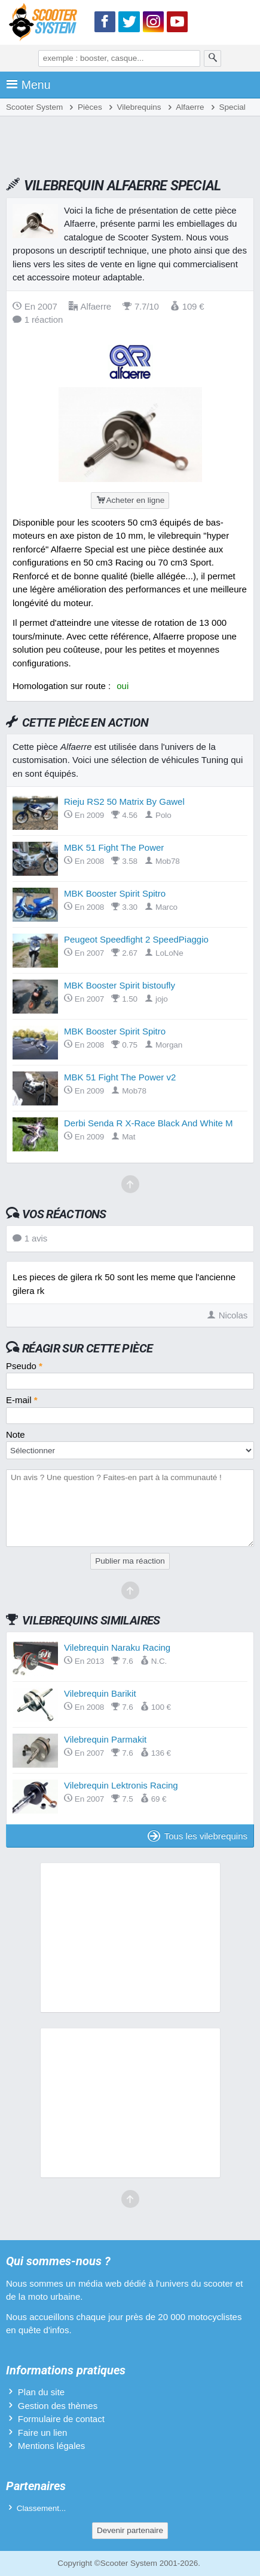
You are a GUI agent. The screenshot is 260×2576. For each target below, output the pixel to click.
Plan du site (41, 2392)
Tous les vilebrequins (197, 1836)
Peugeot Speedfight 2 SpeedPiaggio (136, 939)
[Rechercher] (213, 58)
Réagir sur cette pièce (87, 1348)
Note (15, 1434)
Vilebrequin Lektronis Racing (121, 1785)
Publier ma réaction (129, 1560)
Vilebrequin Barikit (100, 1693)
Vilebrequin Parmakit (105, 1739)
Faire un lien (43, 2432)
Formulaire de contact (61, 2419)
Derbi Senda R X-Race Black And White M (148, 1123)
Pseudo (24, 1366)
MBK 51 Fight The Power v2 (120, 1077)
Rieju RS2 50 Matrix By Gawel (124, 801)
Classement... (41, 2508)
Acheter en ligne (130, 500)
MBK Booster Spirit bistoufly (119, 985)
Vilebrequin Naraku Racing (117, 1647)
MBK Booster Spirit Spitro (115, 893)
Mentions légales (51, 2446)
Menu (28, 84)
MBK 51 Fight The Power (114, 847)
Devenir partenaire (130, 2530)
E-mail (22, 1400)
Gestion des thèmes (57, 2406)
